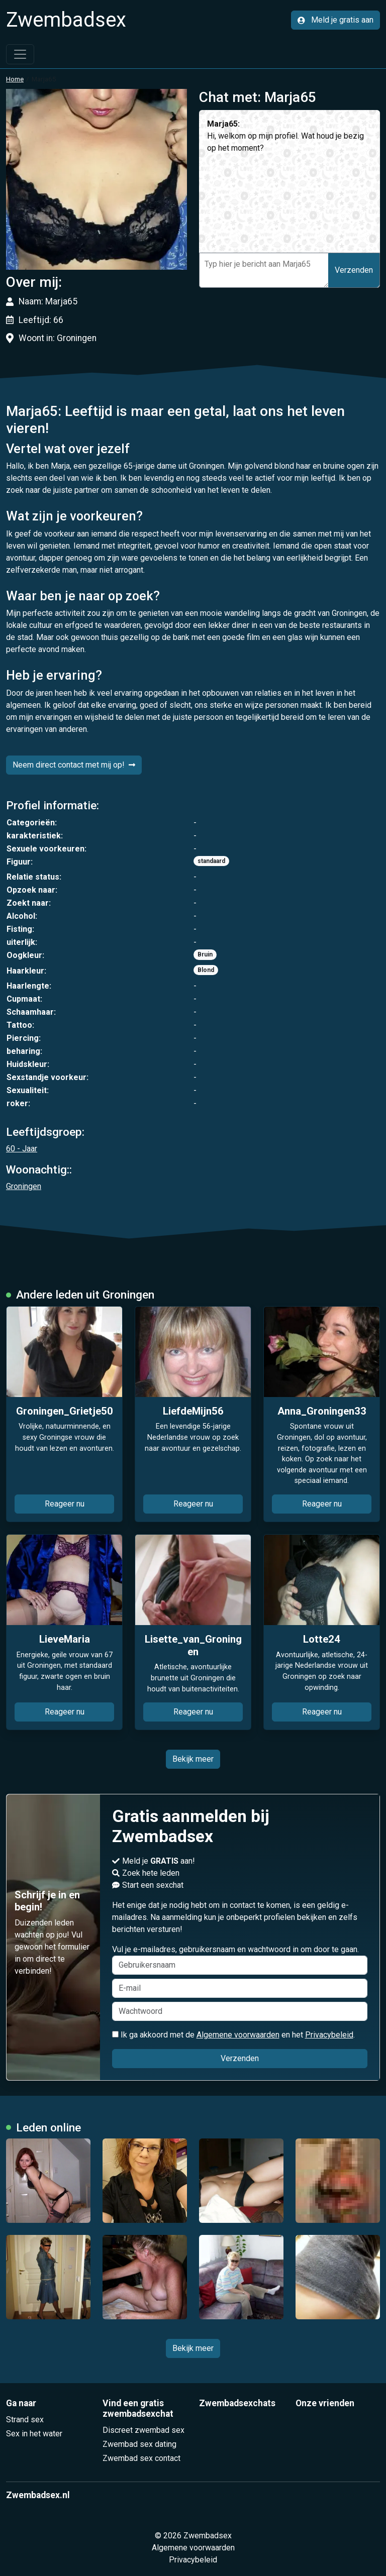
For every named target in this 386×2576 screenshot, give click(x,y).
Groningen (23, 1186)
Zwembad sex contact (141, 2458)
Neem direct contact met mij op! (74, 765)
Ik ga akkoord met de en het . (233, 2035)
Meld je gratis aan (335, 20)
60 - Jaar (21, 1148)
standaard (211, 861)
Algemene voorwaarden (238, 2035)
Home (15, 79)
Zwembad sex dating (139, 2444)
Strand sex (25, 2419)
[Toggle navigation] (20, 54)
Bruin (205, 954)
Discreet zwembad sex (143, 2430)
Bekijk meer (193, 1759)
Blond (206, 970)
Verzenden (354, 270)
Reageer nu (64, 1504)
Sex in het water (34, 2433)
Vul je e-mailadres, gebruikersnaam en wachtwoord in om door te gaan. (240, 1960)
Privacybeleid (329, 2035)
